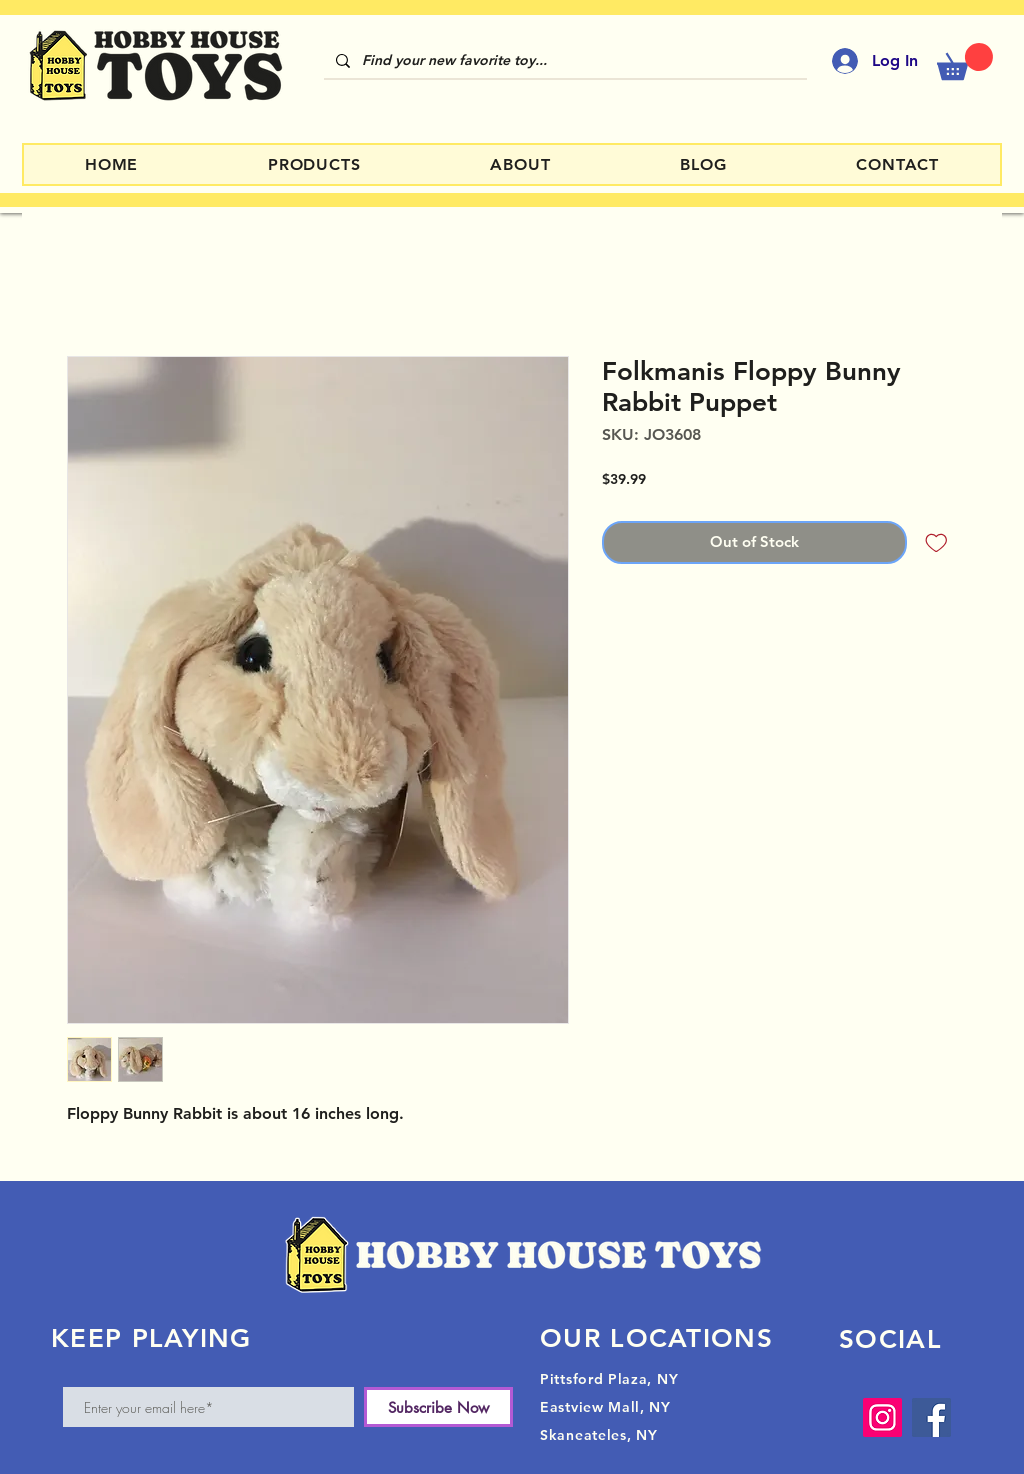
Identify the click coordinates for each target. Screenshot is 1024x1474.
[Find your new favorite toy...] (563, 61)
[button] (965, 61)
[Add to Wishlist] (936, 542)
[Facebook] (931, 1417)
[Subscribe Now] (438, 1407)
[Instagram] (882, 1417)
